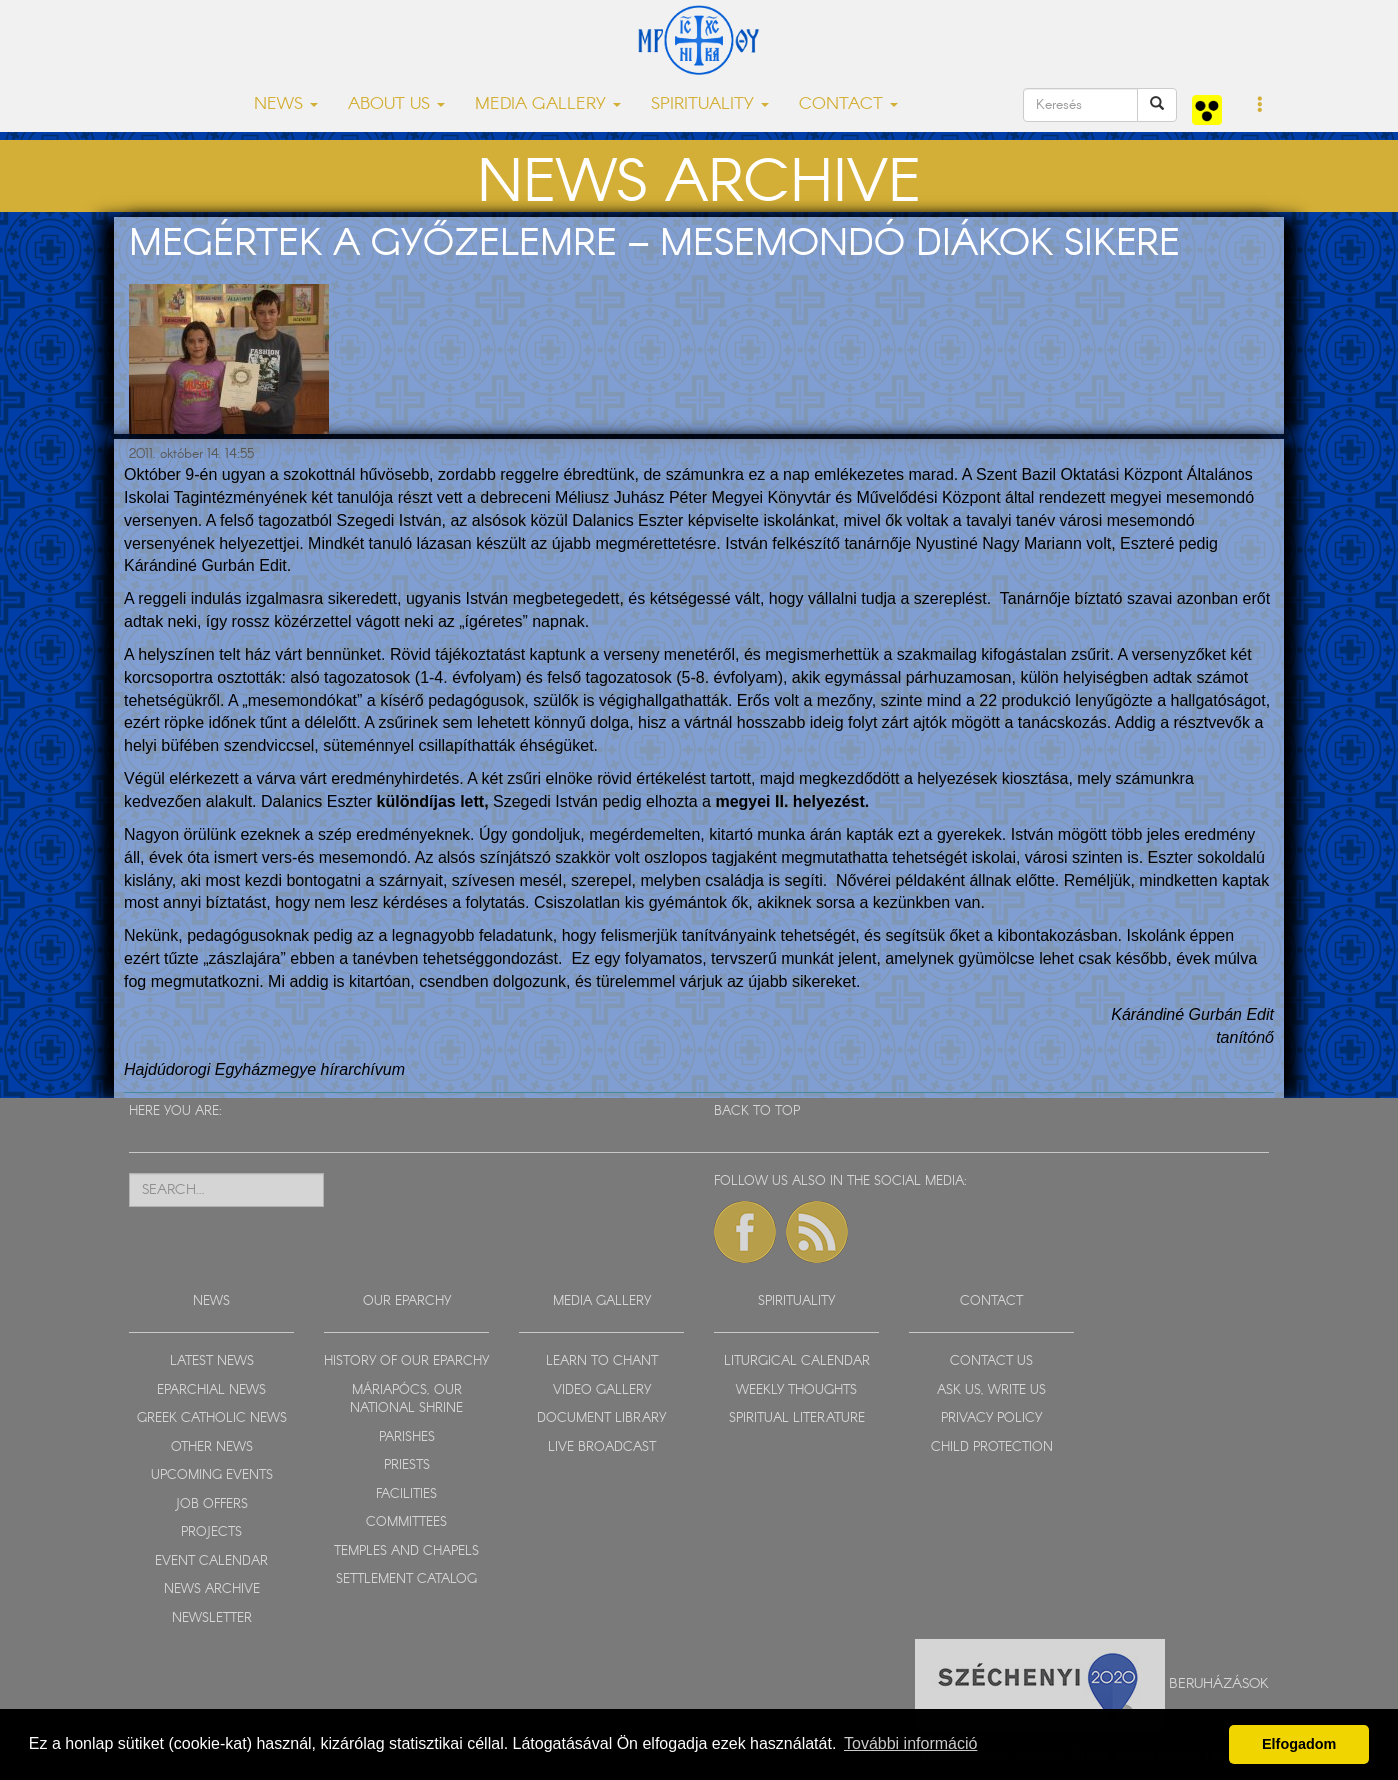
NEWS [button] (286, 104)
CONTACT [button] (848, 104)
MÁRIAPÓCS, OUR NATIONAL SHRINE (406, 1400)
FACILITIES (406, 1494)
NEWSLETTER (212, 1618)
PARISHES (407, 1437)
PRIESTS (407, 1465)
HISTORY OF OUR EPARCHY (406, 1361)
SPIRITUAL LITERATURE (797, 1418)
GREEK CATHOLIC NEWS (212, 1418)
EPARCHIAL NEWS (211, 1390)
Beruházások (1219, 1683)
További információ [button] (910, 1743)
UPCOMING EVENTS (212, 1475)
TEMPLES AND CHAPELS (406, 1551)
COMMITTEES (406, 1522)
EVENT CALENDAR (211, 1561)
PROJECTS (211, 1532)
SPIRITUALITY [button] (710, 104)
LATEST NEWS (212, 1361)
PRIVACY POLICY (991, 1418)
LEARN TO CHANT (602, 1361)
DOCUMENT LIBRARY (601, 1418)
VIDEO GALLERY (602, 1390)
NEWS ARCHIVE (212, 1589)
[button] (1260, 106)
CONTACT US (991, 1361)
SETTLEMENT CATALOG (406, 1579)
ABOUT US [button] (396, 104)
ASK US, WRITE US (991, 1390)
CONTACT (991, 1301)
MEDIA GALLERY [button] (548, 104)
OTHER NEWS (212, 1447)
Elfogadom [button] (1299, 1744)
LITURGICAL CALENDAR (797, 1361)
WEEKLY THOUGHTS (796, 1390)
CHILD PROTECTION (992, 1447)
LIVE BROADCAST (602, 1447)
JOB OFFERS (211, 1504)
